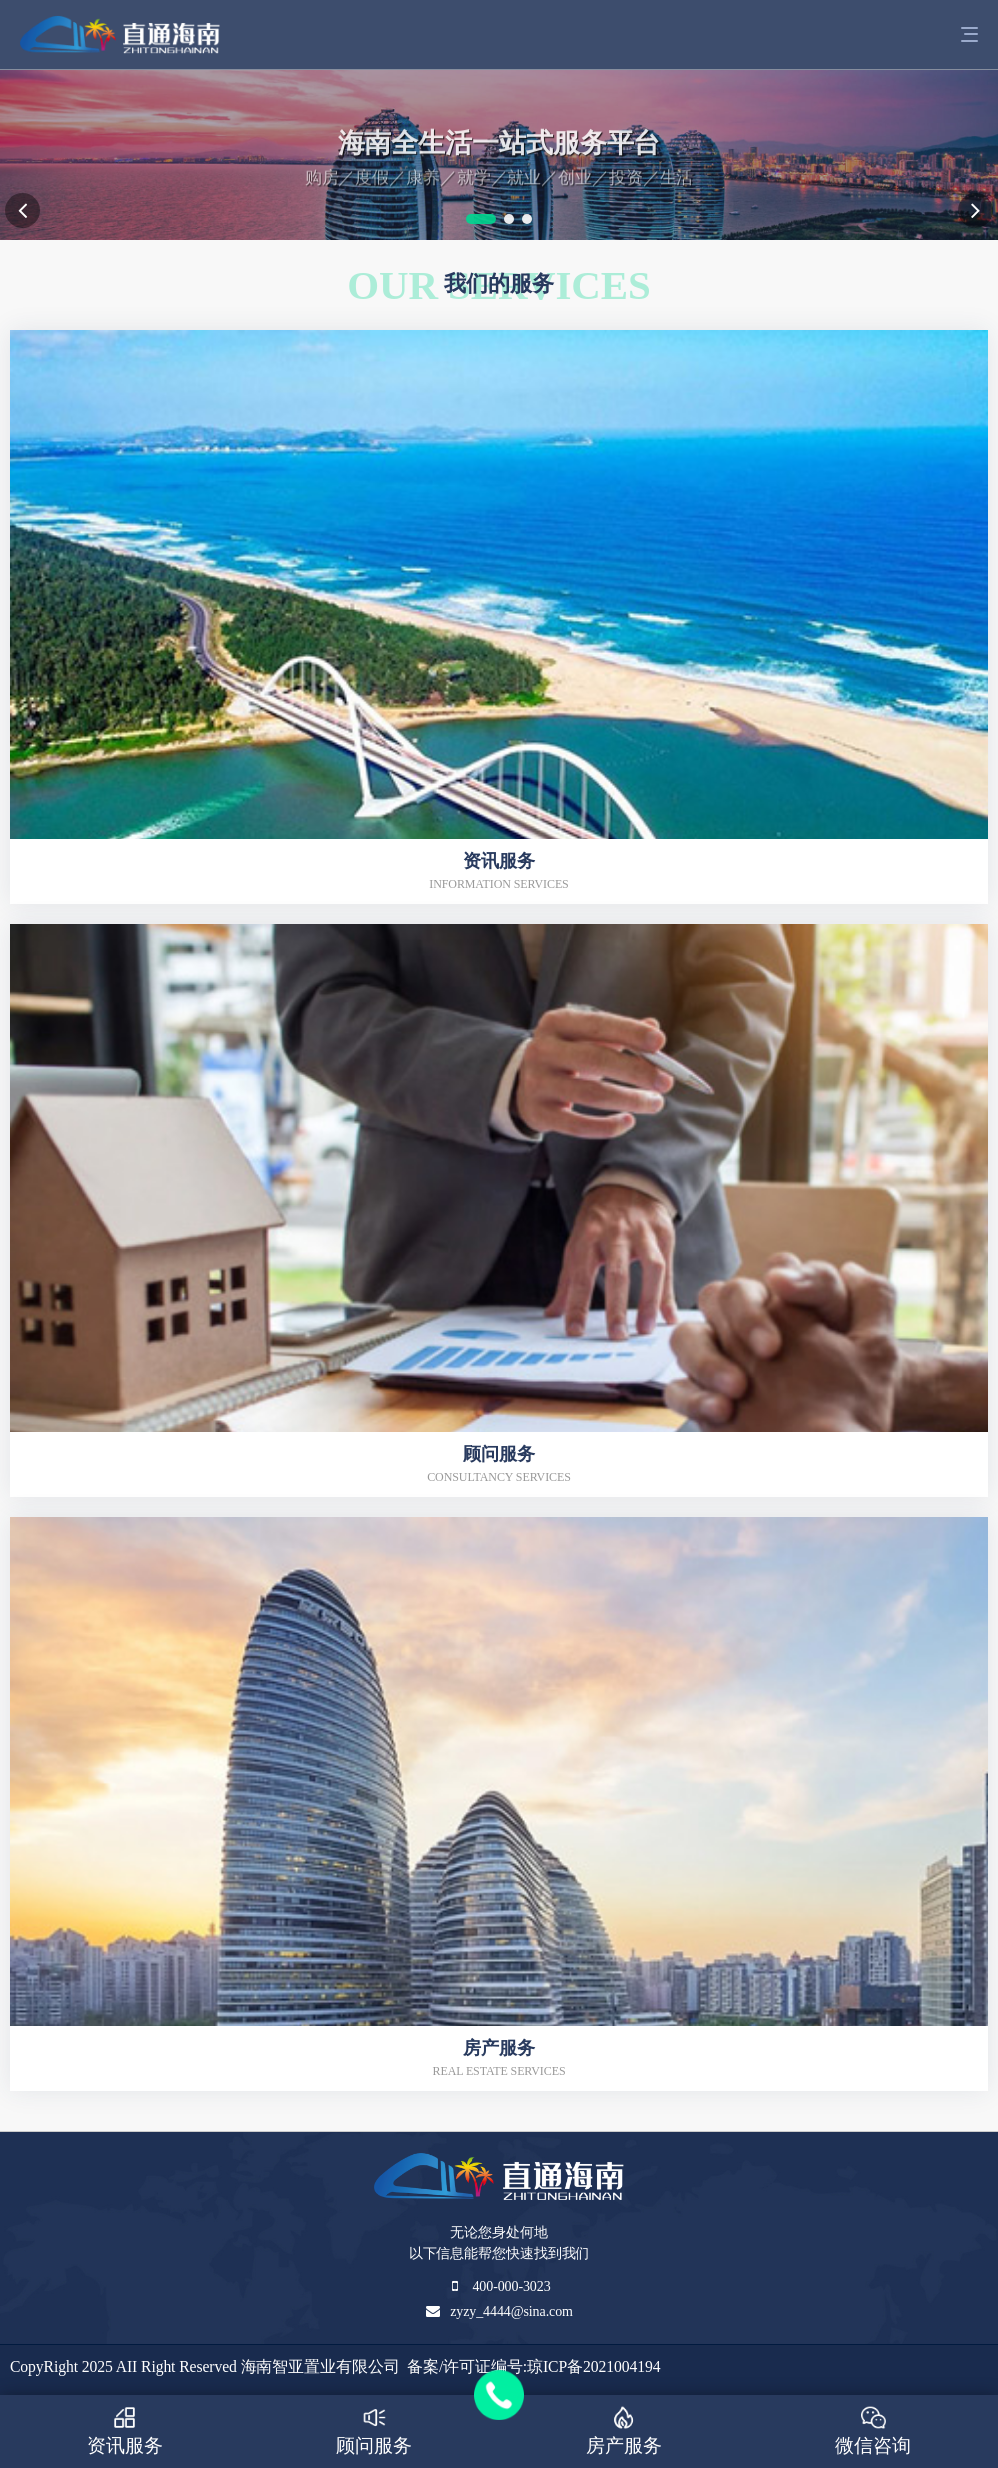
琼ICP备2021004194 (593, 2366)
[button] (481, 219)
